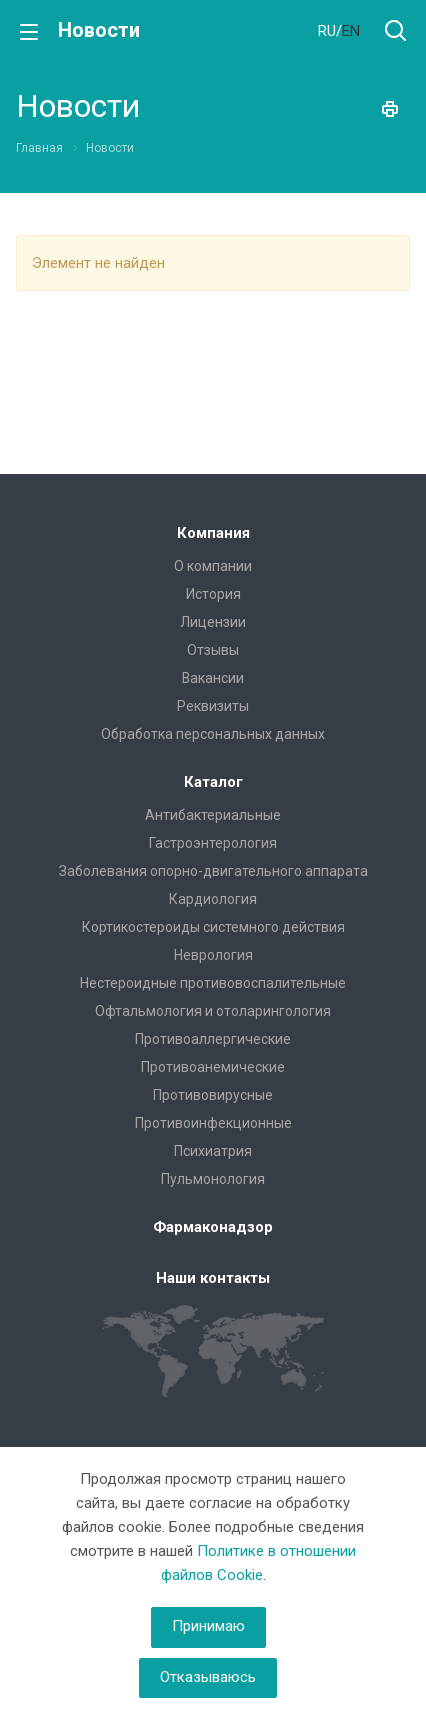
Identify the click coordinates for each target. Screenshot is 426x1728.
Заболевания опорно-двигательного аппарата (213, 871)
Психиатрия (213, 1151)
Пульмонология (213, 1179)
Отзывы (213, 650)
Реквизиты (213, 706)
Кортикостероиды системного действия (213, 927)
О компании (213, 566)
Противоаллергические (213, 1039)
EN (351, 31)
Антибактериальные (213, 815)
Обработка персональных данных (213, 734)
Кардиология (213, 899)
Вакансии (213, 678)
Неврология (213, 955)
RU (327, 31)
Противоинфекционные (213, 1123)
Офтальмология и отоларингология (213, 1011)
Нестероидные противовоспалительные (213, 983)
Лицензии (213, 622)
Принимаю (208, 1626)
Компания (213, 533)
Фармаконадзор (213, 1227)
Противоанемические (213, 1067)
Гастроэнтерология (213, 843)
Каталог (213, 782)
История (213, 594)
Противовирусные (213, 1095)
